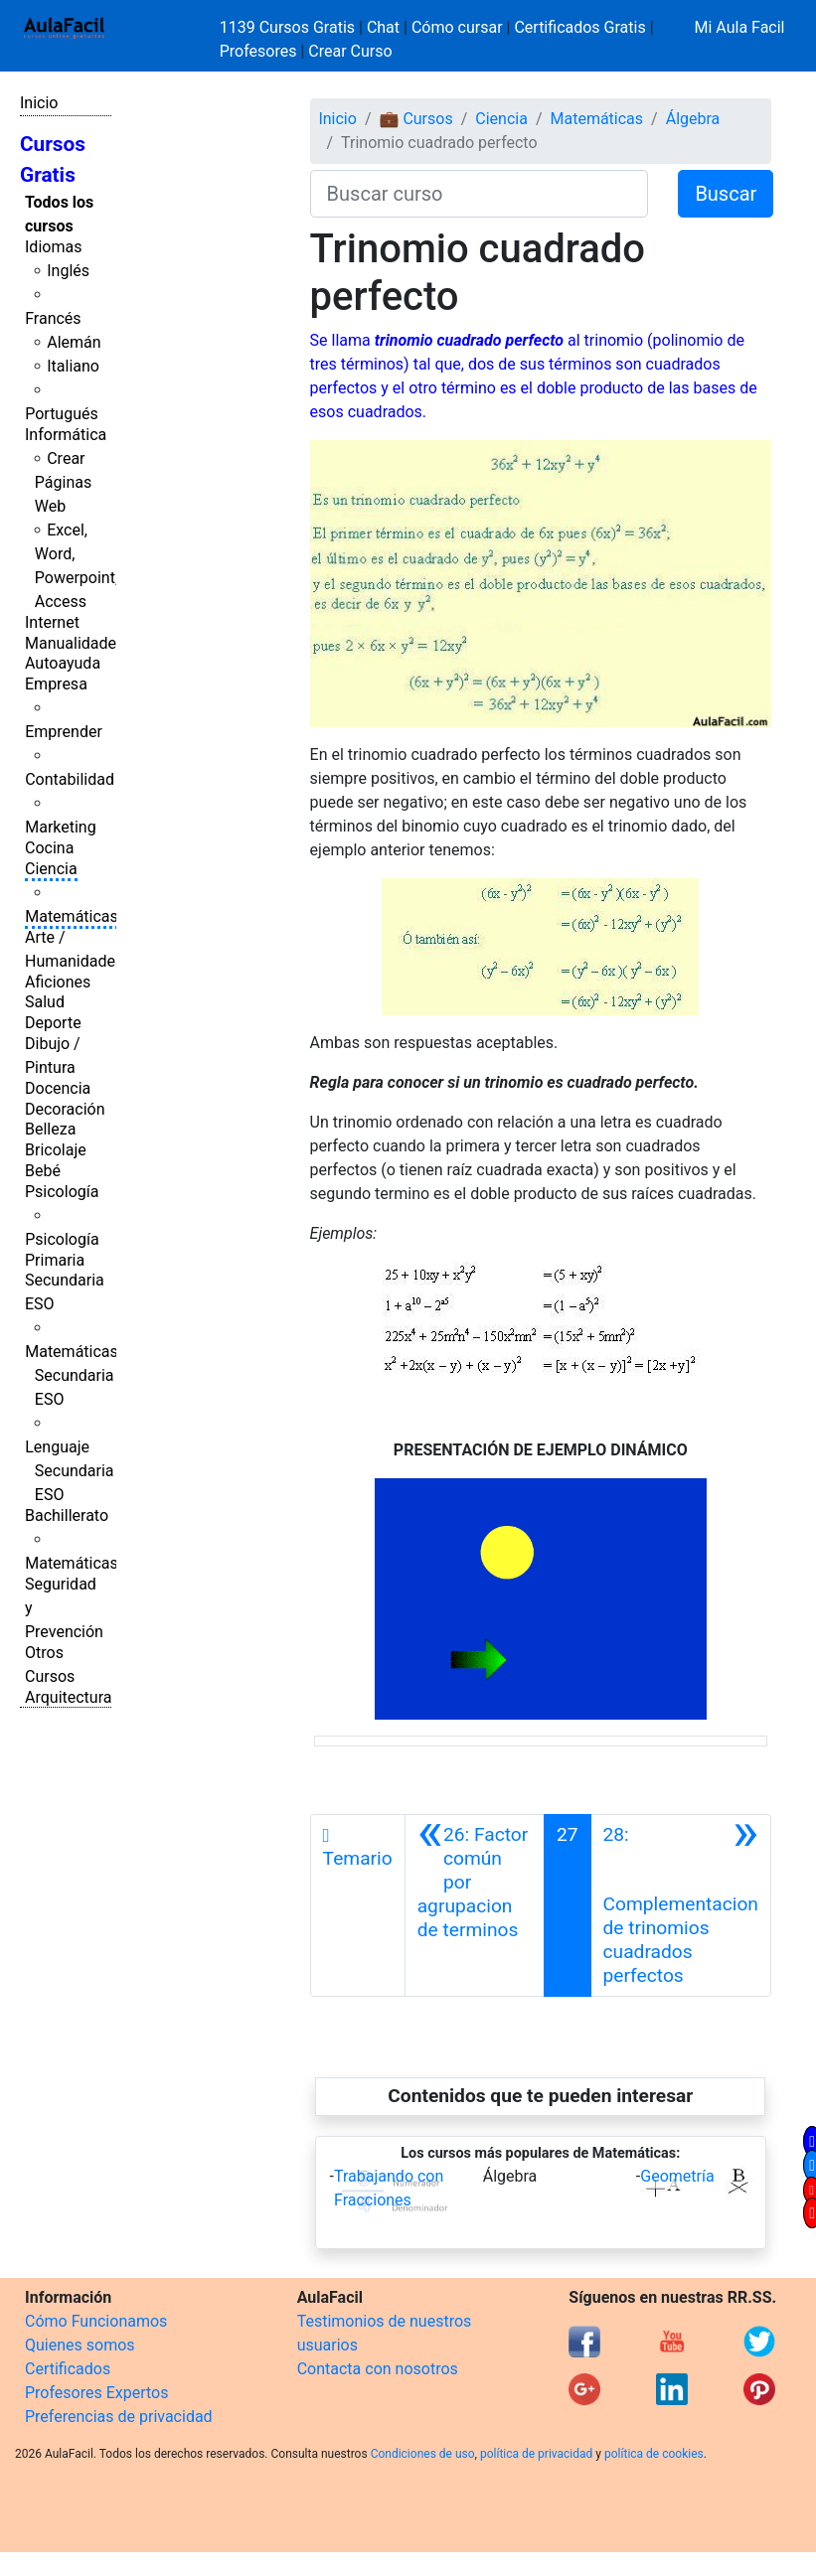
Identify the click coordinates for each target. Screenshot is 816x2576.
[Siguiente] (680, 1905)
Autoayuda (62, 663)
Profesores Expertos (96, 2392)
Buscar (725, 194)
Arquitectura (68, 1697)
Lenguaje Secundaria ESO (69, 1471)
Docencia (57, 1088)
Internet (52, 622)
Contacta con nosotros (377, 2368)
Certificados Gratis (579, 27)
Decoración (65, 1109)
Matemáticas (71, 916)
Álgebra (693, 118)
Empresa (56, 684)
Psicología (61, 1191)
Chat (383, 27)
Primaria (54, 1260)
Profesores (258, 51)
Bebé (43, 1170)
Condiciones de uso (423, 2454)
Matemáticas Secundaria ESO (71, 1375)
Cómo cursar (457, 27)
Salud (45, 1001)
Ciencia (51, 868)
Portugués (61, 413)
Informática (65, 434)
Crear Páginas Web (63, 482)
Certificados (67, 2368)
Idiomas (53, 246)
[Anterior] (475, 1905)
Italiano (73, 366)
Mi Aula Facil (739, 27)
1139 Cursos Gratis (289, 27)
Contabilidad (69, 779)
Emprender (63, 731)
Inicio (39, 102)
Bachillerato (66, 1515)
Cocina (49, 847)
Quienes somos (80, 2345)
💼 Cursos (415, 118)
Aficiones (57, 982)
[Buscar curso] (479, 194)
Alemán (73, 342)
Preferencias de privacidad (119, 2416)
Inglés (68, 270)
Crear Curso (350, 51)
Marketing (60, 827)
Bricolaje (55, 1149)
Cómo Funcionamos (96, 2321)
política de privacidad (536, 2454)
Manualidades (74, 643)
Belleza (50, 1129)
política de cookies (654, 2454)
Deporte (53, 1022)
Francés (53, 318)
